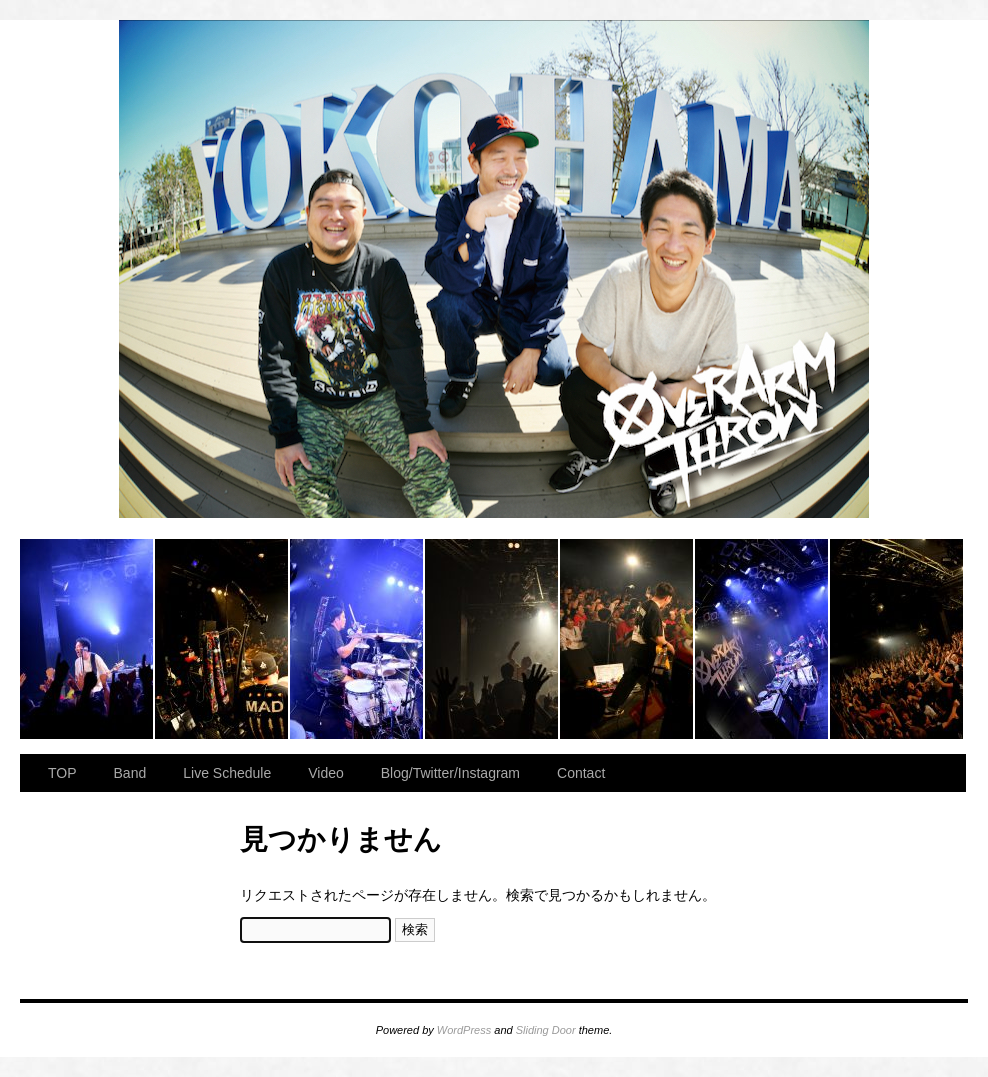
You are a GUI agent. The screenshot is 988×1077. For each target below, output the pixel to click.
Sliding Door (546, 1030)
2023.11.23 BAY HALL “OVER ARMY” (87, 639)
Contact (581, 773)
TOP (62, 773)
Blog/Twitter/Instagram (450, 773)
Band (130, 773)
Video (326, 773)
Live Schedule (227, 773)
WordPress (464, 1030)
